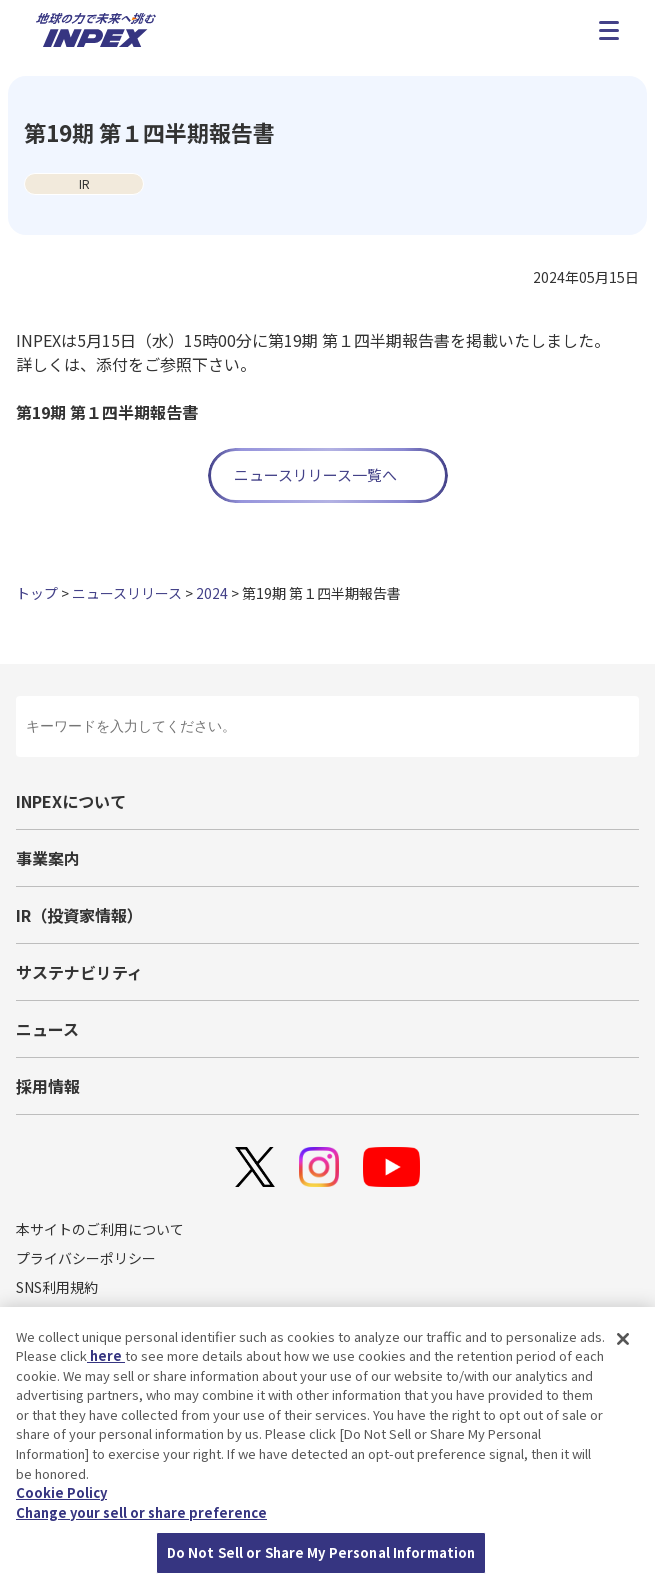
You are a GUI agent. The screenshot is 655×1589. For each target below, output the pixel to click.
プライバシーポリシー (86, 1258)
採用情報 (48, 1086)
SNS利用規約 (57, 1287)
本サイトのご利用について (100, 1229)
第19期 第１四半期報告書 (107, 412)
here (106, 1358)
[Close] (623, 1342)
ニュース (47, 1029)
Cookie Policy (61, 1495)
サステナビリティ (79, 972)
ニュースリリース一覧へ (315, 474)
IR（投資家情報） (79, 915)
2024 (212, 593)
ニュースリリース (127, 593)
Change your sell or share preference (141, 1514)
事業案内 (48, 858)
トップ (37, 593)
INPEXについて (71, 801)
